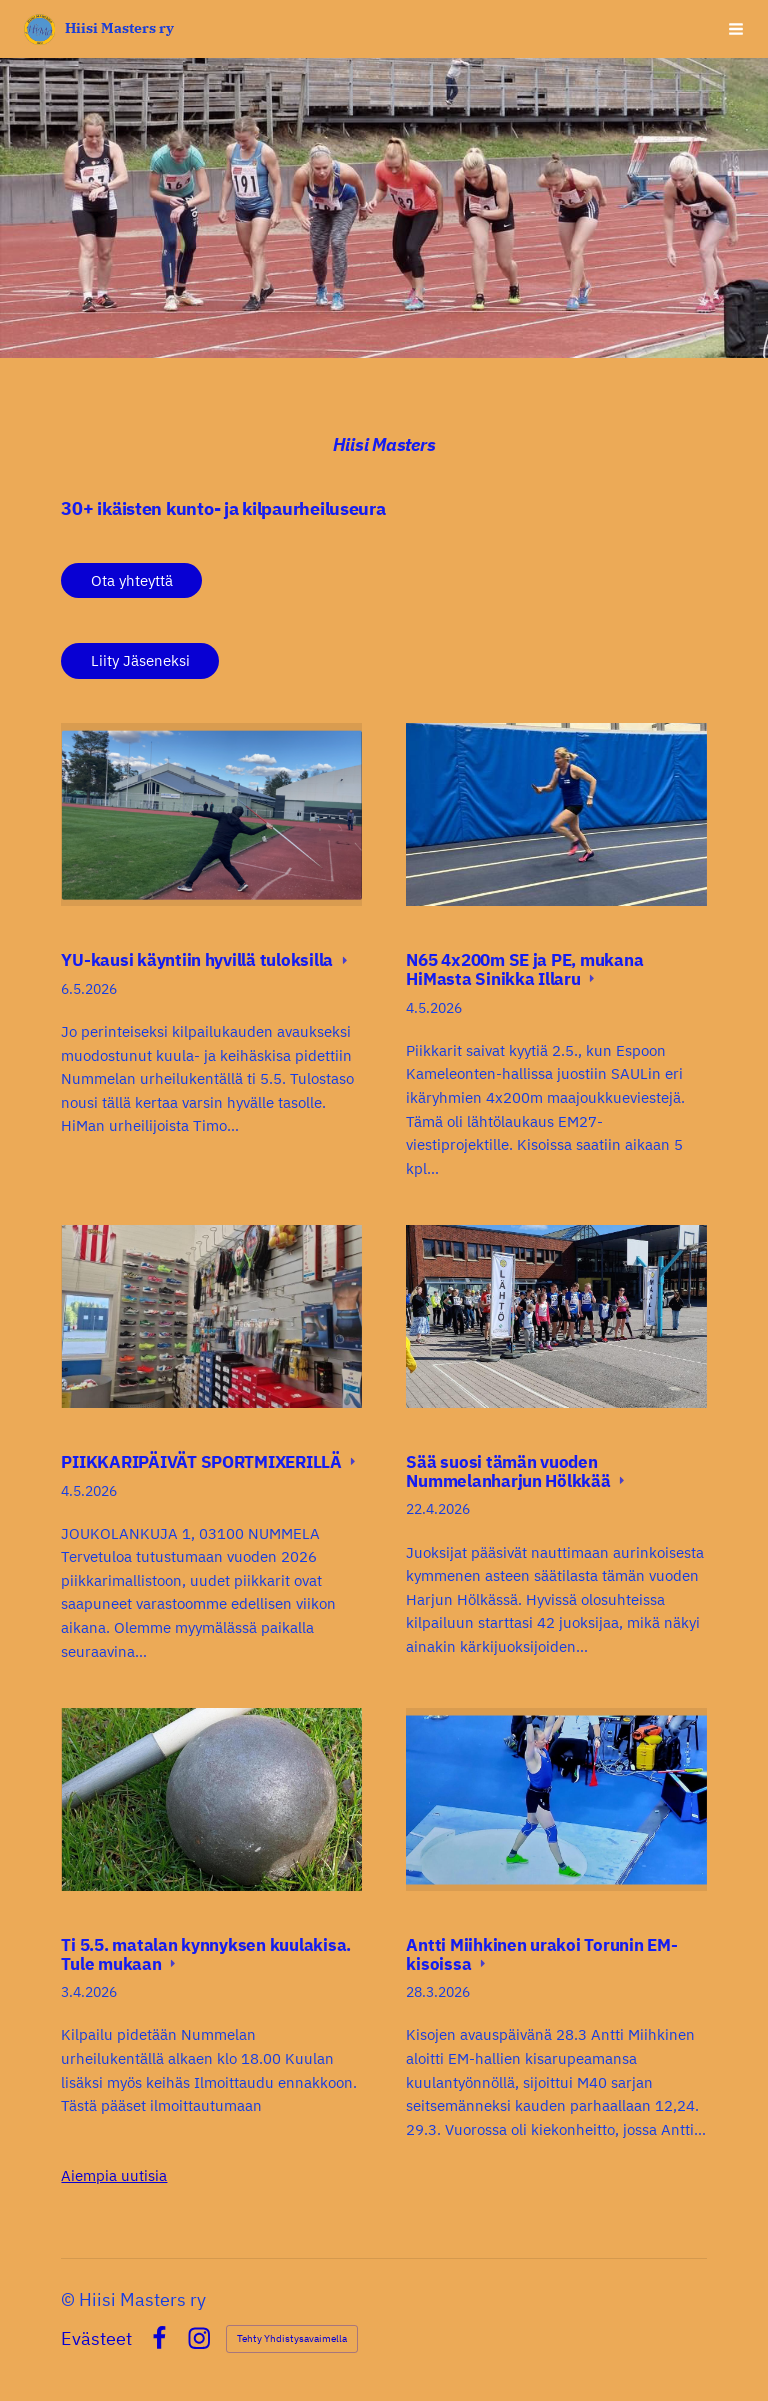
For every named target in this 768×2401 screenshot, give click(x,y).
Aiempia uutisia (114, 2175)
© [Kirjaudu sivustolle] (70, 2299)
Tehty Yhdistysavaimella (292, 2338)
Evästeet (96, 2339)
